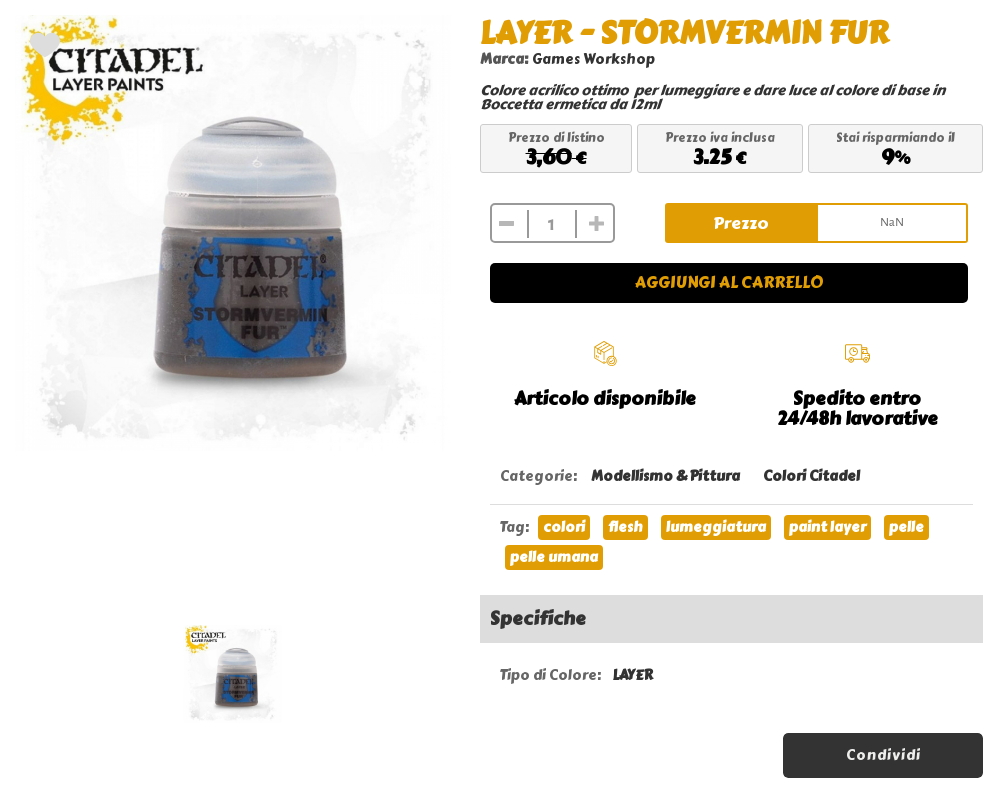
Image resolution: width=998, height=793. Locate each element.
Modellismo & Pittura (665, 476)
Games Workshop (593, 59)
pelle (906, 527)
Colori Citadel (811, 476)
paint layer (827, 527)
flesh (625, 527)
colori (564, 527)
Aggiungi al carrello (729, 282)
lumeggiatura (716, 527)
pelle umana (554, 557)
